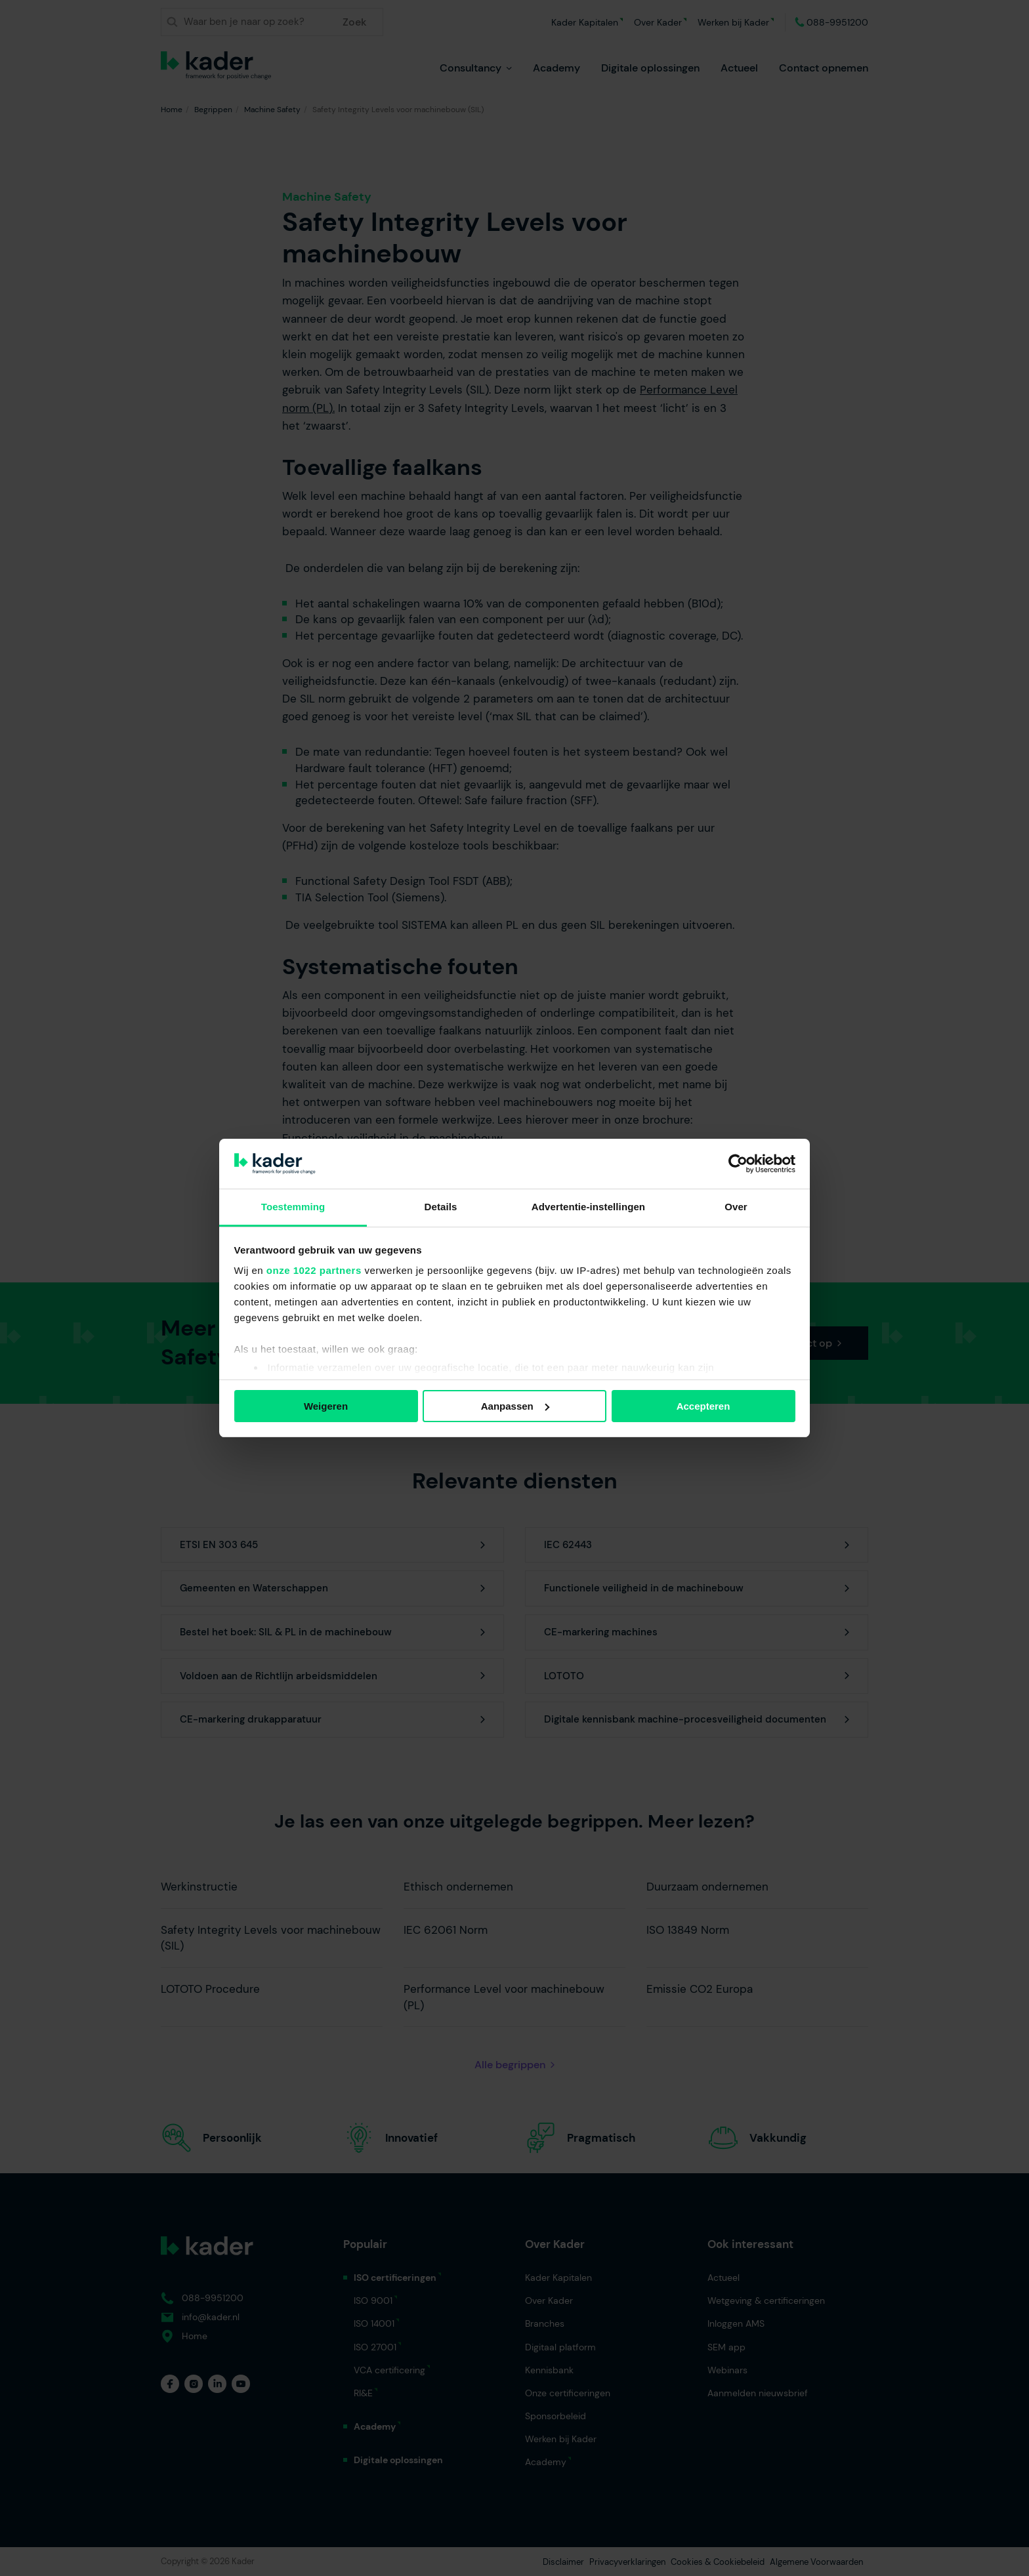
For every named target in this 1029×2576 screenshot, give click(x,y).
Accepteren (703, 1406)
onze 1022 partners (314, 1270)
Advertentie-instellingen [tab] (588, 1206)
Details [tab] (441, 1206)
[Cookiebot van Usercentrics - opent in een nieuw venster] (738, 1164)
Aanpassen (515, 1406)
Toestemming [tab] (293, 1206)
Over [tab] (735, 1206)
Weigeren (326, 1406)
